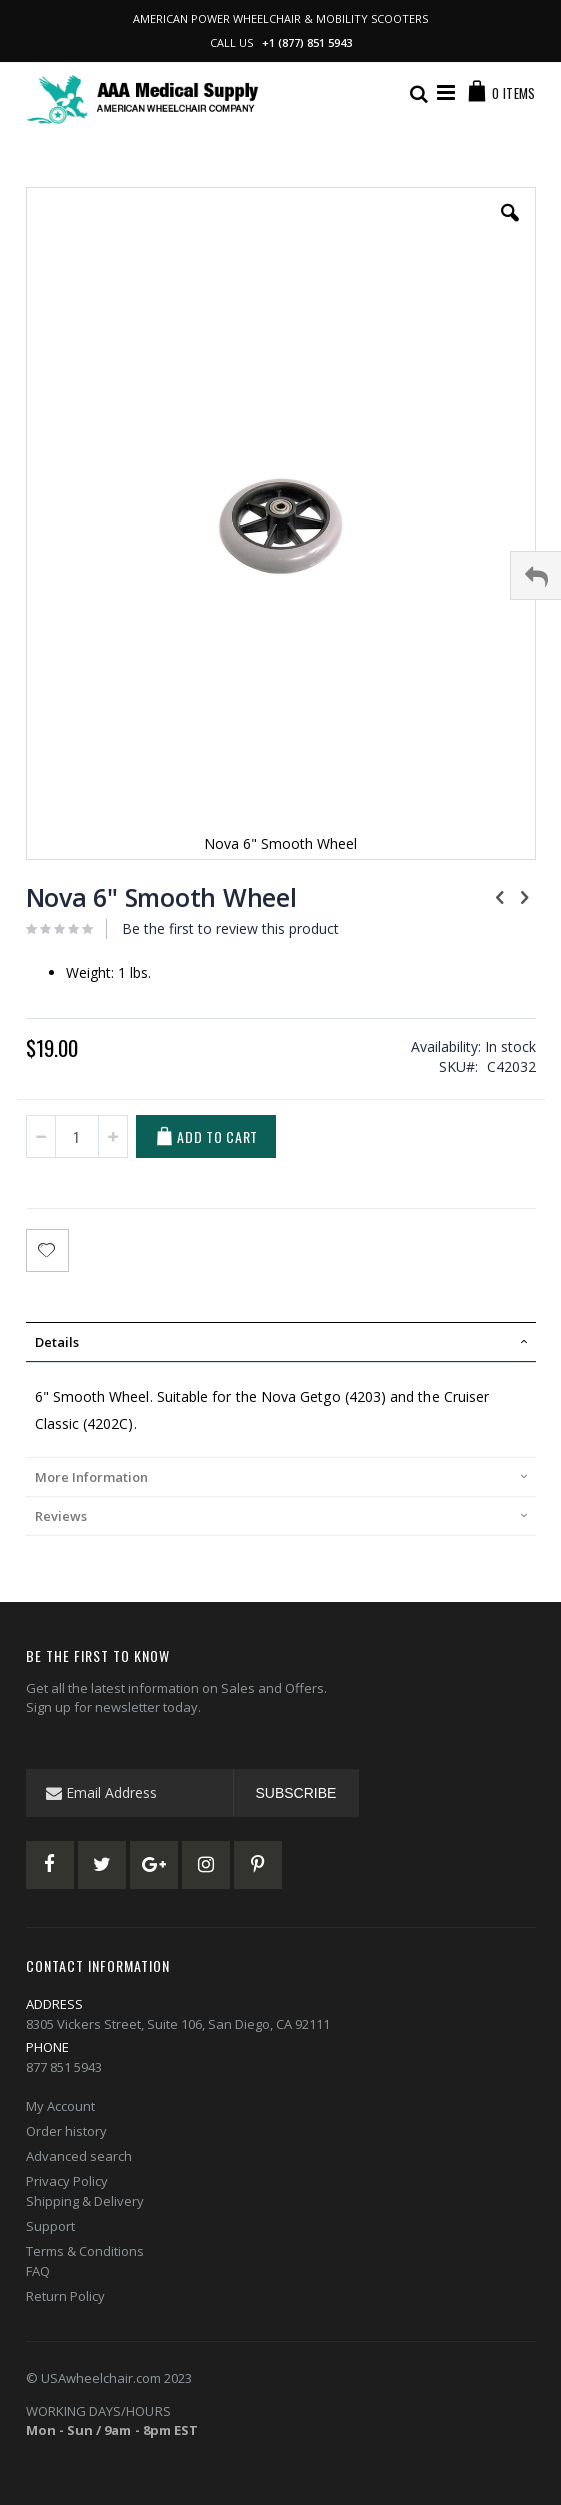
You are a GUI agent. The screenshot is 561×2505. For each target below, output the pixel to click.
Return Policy (65, 2296)
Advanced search (79, 2156)
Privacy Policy (67, 2181)
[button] (510, 228)
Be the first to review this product (230, 928)
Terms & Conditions (85, 2251)
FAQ (38, 2271)
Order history (66, 2131)
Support (50, 2226)
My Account (60, 2106)
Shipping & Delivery (85, 2201)
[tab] (281, 1342)
